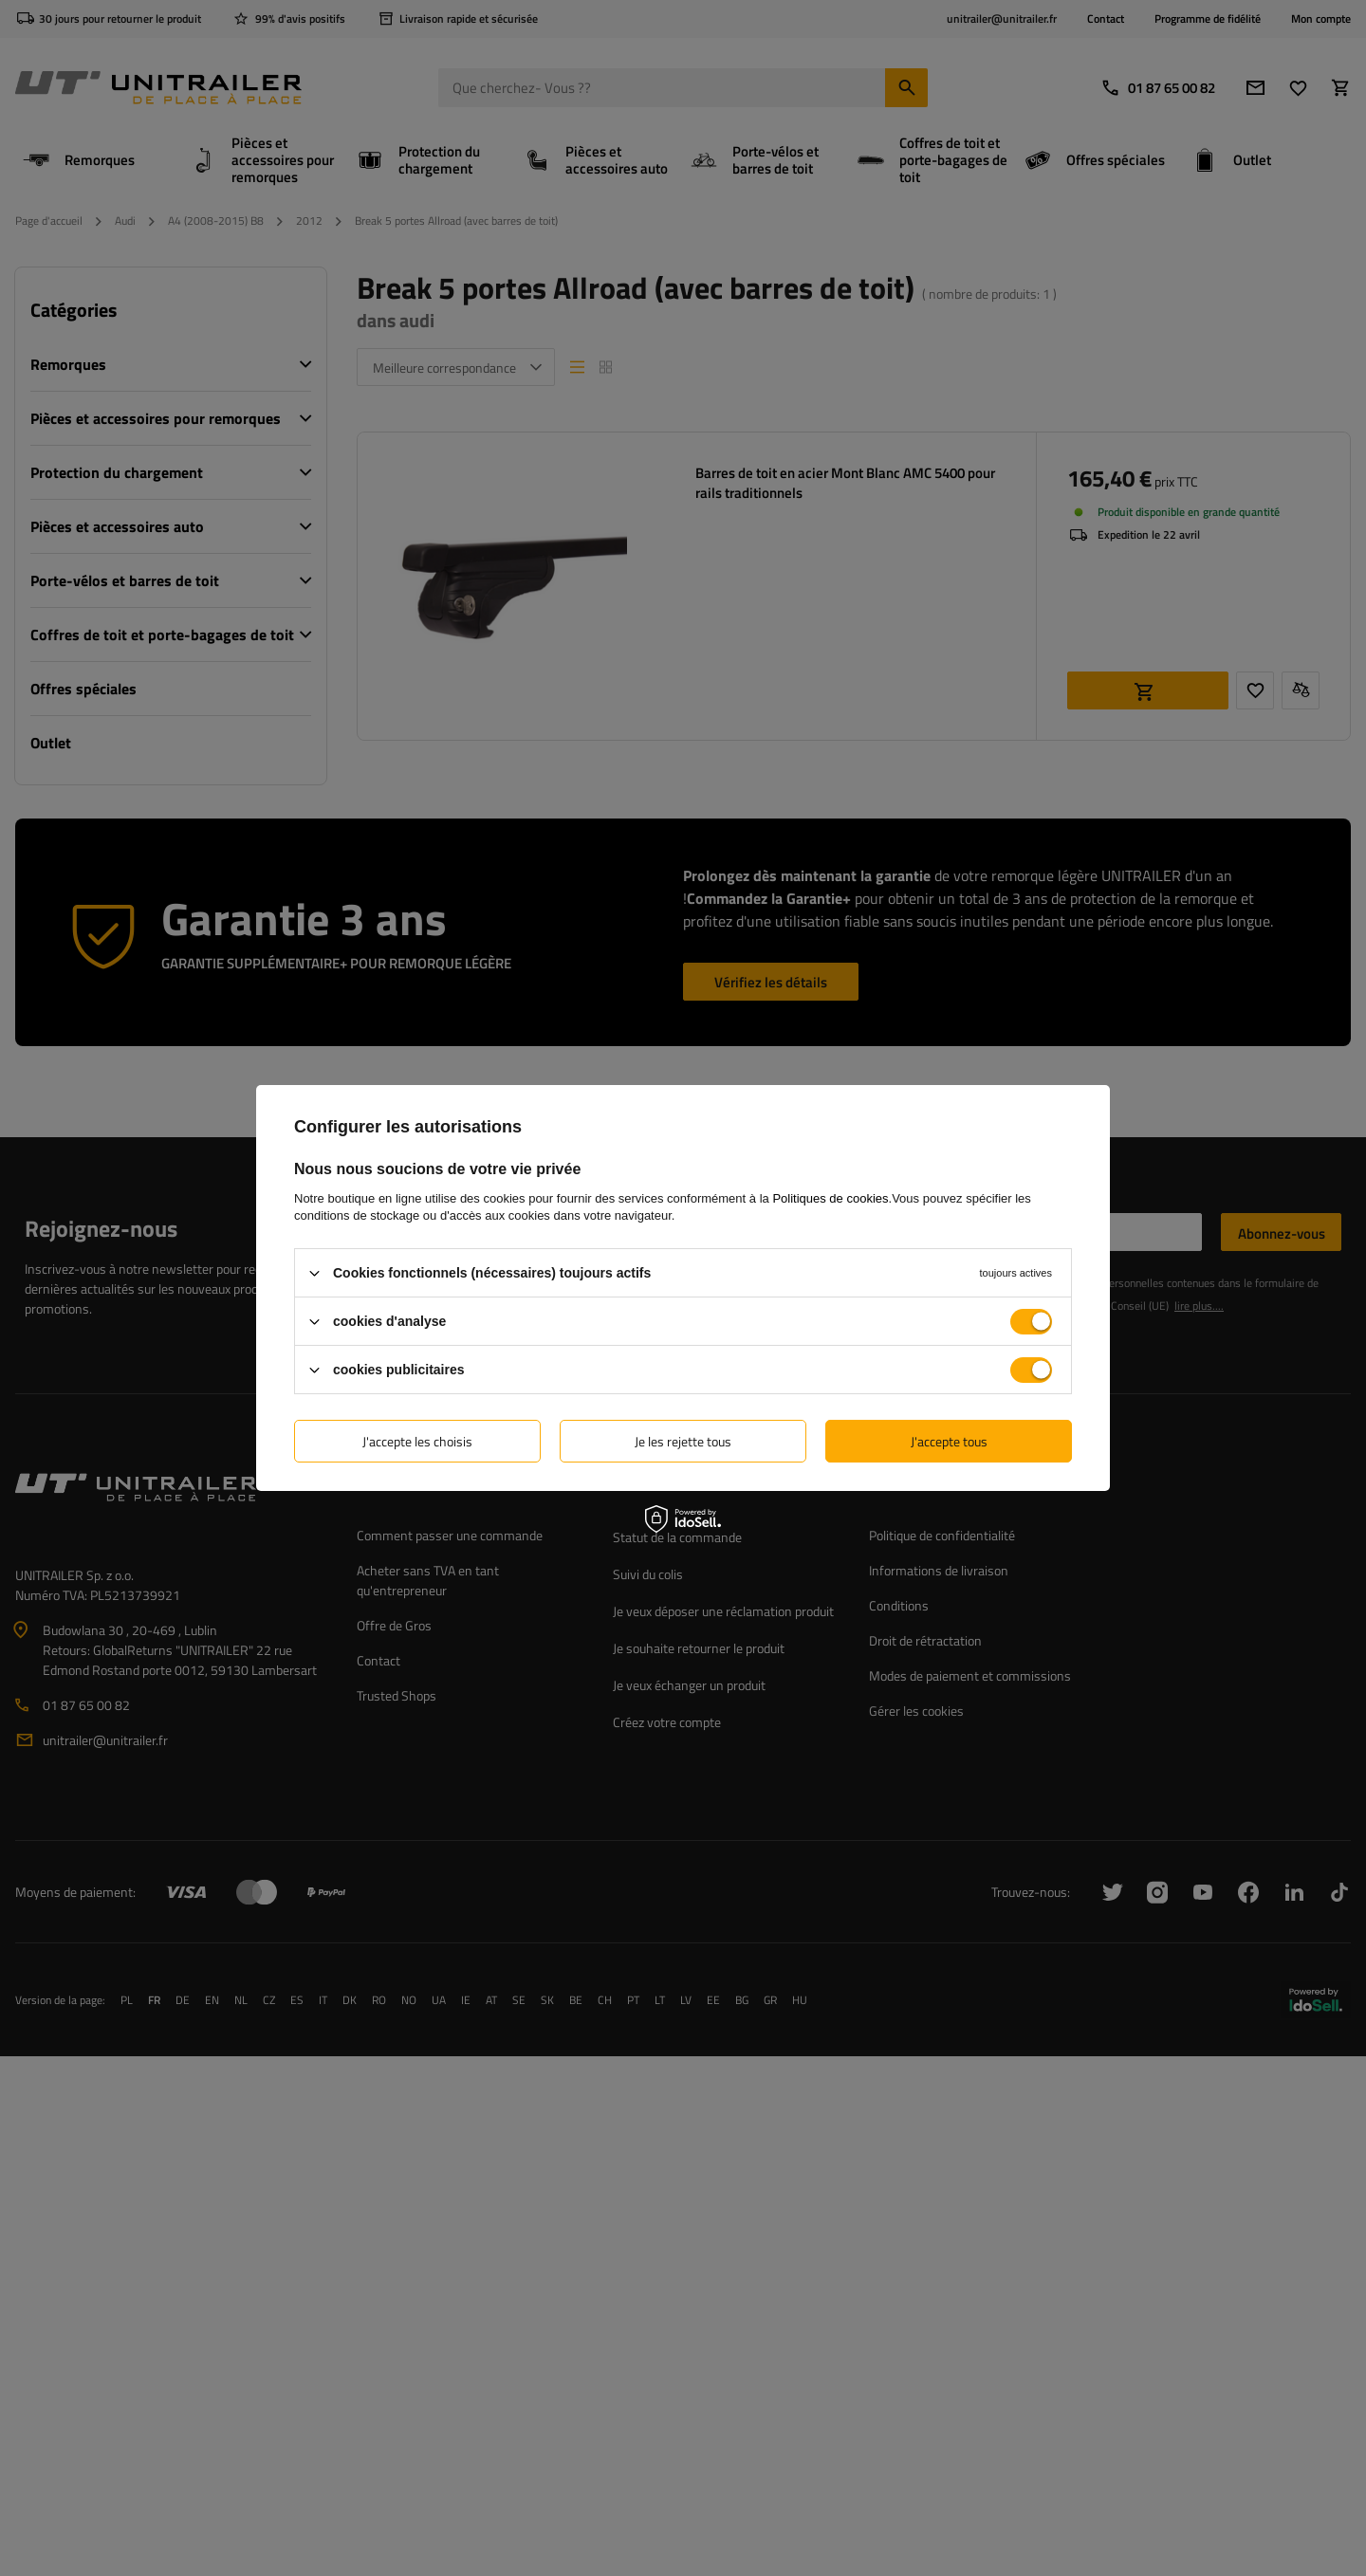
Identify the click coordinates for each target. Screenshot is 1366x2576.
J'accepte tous (949, 1440)
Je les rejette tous (683, 1440)
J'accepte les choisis (417, 1440)
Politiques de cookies (830, 1198)
